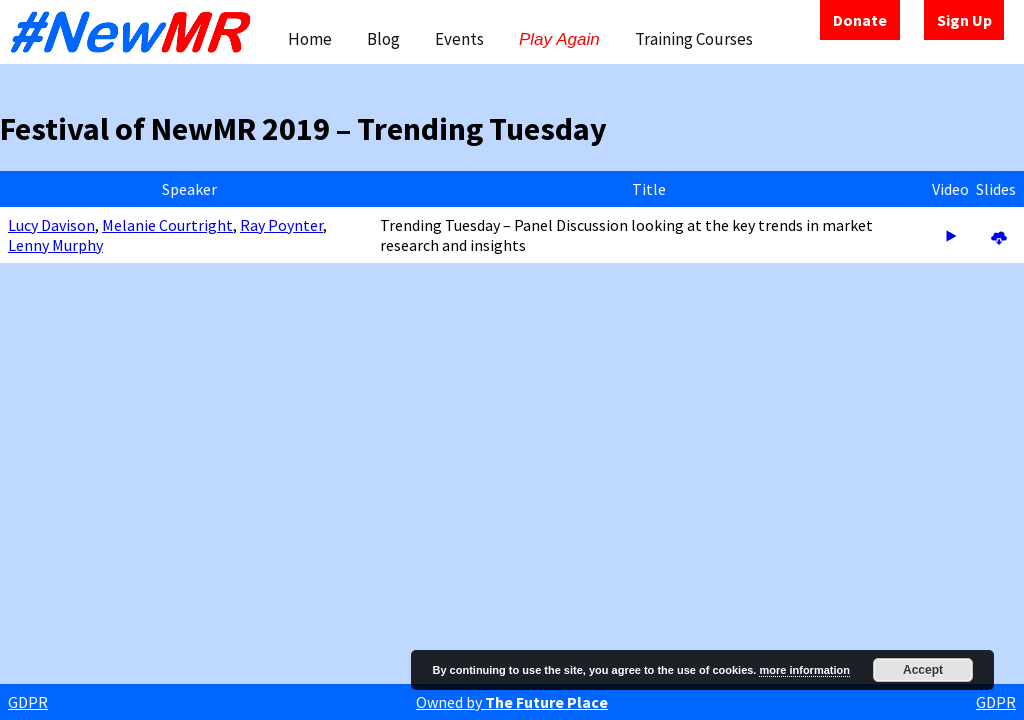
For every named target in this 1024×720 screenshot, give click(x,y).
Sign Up (964, 20)
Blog (383, 39)
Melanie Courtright (167, 225)
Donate (860, 20)
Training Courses (694, 39)
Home (310, 39)
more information (804, 670)
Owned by (512, 702)
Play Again (559, 39)
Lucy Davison (51, 225)
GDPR (28, 702)
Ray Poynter (281, 225)
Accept (923, 670)
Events (459, 39)
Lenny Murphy (55, 245)
